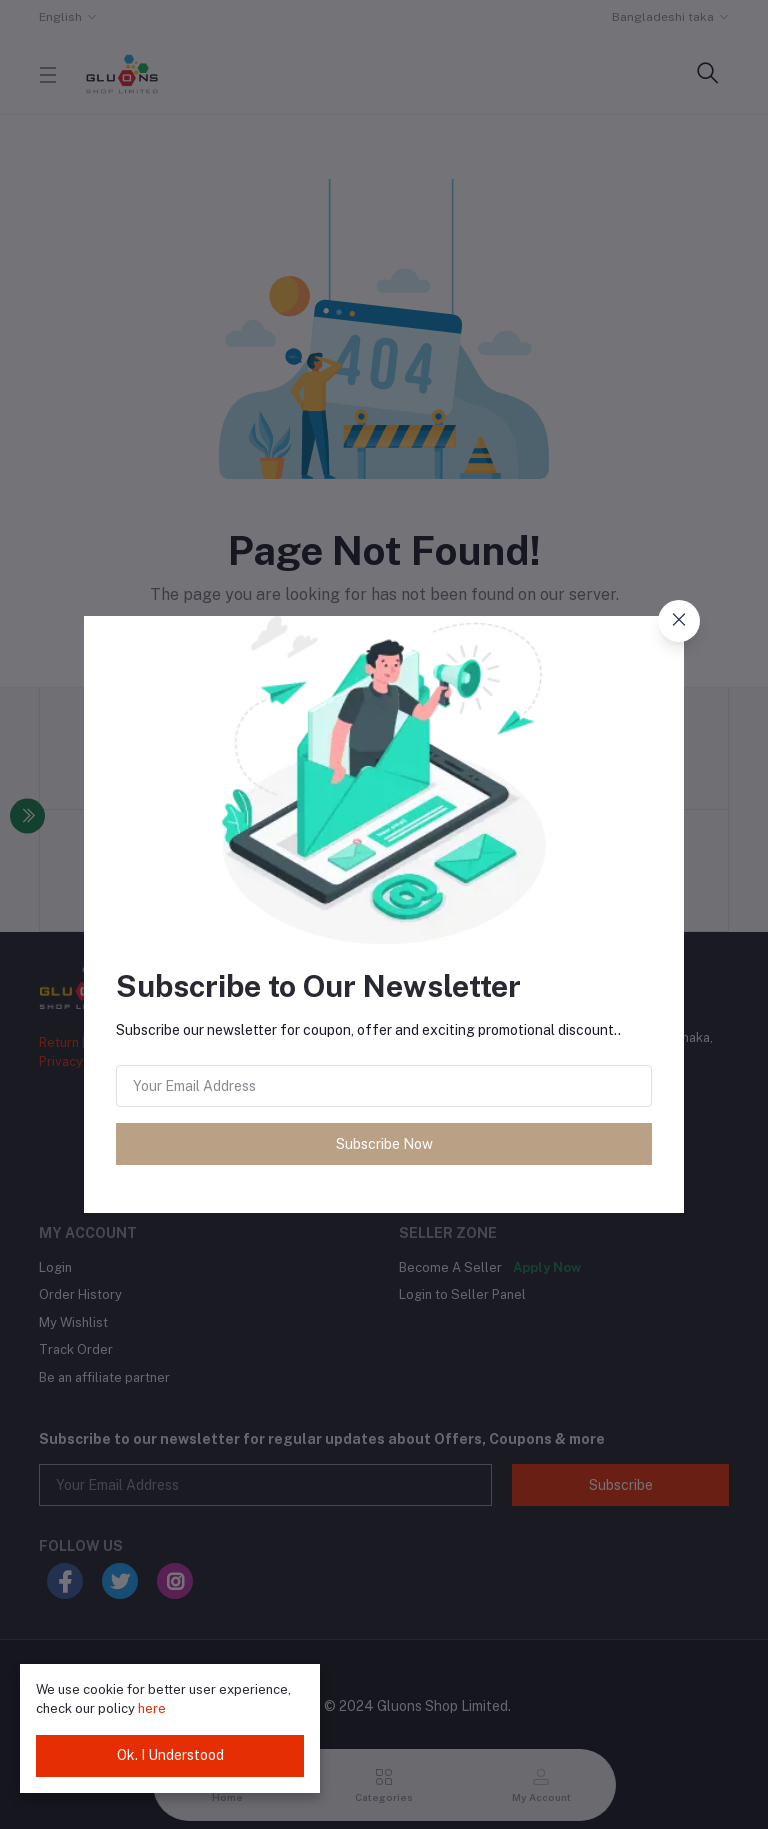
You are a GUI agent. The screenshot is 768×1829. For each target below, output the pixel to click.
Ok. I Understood (170, 1755)
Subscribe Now (384, 1144)
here (152, 1708)
